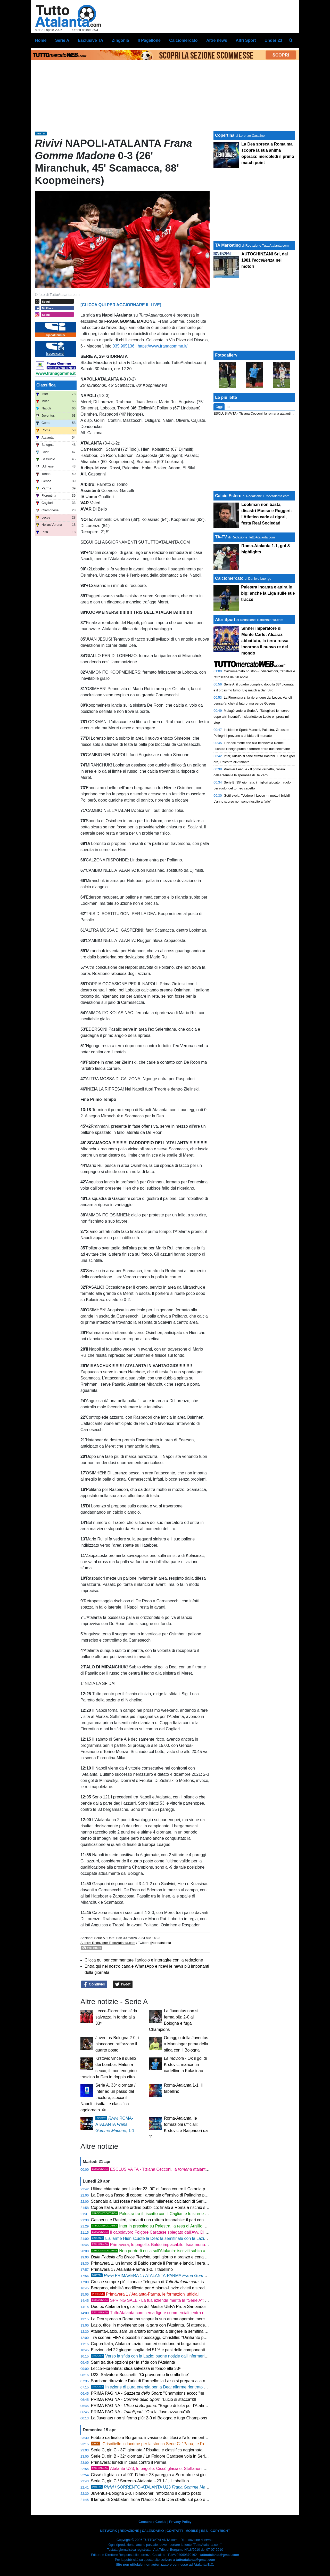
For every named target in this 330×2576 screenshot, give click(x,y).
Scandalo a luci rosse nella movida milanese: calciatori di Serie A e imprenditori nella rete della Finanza (185, 2201)
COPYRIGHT (220, 2531)
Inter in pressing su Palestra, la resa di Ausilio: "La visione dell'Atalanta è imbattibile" (182, 2226)
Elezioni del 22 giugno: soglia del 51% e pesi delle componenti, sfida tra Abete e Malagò (171, 2350)
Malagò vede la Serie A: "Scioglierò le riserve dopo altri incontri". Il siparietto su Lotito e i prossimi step (251, 716)
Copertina (224, 135)
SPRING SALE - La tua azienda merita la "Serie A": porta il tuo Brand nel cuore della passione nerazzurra (197, 2300)
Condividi (94, 1984)
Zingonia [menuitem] (120, 40)
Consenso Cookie (152, 2522)
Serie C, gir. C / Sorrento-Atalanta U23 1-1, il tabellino (140, 2481)
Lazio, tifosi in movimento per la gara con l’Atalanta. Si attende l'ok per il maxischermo (169, 2325)
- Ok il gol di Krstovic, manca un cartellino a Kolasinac (185, 2064)
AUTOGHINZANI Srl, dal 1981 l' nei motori (264, 260)
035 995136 (124, 346)
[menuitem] (291, 40)
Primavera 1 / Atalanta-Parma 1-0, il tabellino (132, 2269)
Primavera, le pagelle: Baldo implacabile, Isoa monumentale (155, 2244)
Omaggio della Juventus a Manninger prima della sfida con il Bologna (186, 2044)
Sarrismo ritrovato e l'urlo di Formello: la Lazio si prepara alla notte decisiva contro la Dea (172, 2381)
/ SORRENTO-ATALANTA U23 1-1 (156, 2487)
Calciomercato (229, 578)
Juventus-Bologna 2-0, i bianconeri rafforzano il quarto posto (117, 2044)
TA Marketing (228, 245)
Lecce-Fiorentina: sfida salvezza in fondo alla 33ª (116, 2017)
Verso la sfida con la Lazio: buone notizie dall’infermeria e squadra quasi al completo (175, 2356)
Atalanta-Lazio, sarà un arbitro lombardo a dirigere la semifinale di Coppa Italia (162, 2331)
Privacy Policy (180, 2522)
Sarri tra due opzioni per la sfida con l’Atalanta (133, 2362)
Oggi (219, 407)
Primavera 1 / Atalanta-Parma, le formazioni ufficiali (145, 2294)
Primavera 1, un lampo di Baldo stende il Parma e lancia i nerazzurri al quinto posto (167, 2263)
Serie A (99, 1938)
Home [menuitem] (40, 40)
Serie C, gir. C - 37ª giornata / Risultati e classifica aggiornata (147, 2450)
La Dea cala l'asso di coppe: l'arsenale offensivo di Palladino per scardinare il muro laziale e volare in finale (188, 2195)
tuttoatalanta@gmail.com (219, 2555)
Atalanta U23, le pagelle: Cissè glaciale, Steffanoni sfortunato (156, 2468)
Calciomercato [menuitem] (183, 40)
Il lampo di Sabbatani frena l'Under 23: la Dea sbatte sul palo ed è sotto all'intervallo (167, 2499)
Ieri (229, 407)
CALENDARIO (153, 2531)
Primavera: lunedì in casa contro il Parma (129, 2462)
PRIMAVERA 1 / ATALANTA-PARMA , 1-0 (162, 2275)
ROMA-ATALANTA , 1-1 (114, 2124)
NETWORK (108, 2531)
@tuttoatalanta (160, 1943)
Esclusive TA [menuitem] (90, 40)
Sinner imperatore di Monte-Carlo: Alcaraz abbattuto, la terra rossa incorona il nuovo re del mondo (264, 640)
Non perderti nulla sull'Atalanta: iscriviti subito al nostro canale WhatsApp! (172, 2251)
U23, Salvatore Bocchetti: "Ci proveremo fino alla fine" (140, 2374)
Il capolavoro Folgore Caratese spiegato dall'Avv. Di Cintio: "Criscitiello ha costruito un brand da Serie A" (195, 2232)
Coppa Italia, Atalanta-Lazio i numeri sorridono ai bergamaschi (148, 2343)
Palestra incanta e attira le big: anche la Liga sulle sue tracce (268, 593)
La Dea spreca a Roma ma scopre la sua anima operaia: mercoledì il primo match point (171, 2319)
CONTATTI (175, 2531)
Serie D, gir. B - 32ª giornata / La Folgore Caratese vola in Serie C (151, 2456)
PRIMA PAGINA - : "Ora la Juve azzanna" (138, 2412)
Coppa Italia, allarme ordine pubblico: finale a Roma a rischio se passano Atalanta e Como (173, 2207)
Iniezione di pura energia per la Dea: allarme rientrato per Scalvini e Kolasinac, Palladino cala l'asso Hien (194, 2387)
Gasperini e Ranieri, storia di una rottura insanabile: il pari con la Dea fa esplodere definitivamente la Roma (188, 2220)
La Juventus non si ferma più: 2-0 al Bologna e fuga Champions (149, 2418)
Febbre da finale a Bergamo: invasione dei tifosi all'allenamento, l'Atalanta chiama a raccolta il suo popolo (187, 2437)
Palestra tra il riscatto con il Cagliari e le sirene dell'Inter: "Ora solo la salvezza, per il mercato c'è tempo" (200, 2213)
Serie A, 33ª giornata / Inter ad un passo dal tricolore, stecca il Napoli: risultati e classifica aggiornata (107, 2097)
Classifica (46, 385)
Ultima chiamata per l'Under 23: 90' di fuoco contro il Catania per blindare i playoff (165, 2189)
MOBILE (191, 2531)
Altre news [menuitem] (216, 40)
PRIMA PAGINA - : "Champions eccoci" (145, 2393)
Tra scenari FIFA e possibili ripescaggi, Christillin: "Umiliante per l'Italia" (155, 2337)
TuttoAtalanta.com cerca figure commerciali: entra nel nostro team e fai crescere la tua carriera (187, 2313)
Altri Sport (225, 619)
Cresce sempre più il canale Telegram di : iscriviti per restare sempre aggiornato (180, 2282)
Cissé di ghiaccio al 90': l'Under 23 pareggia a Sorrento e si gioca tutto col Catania (166, 2475)
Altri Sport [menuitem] (246, 40)
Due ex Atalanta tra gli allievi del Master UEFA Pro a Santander (148, 2306)
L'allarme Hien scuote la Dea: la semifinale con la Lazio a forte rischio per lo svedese (175, 2238)
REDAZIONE (129, 2531)
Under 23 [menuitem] (273, 40)
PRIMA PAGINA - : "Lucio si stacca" (141, 2399)
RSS (204, 2531)
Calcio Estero (228, 496)
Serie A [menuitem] (62, 40)
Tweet (123, 1984)
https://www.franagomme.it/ (162, 346)
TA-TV (221, 537)
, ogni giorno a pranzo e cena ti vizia (162, 2257)
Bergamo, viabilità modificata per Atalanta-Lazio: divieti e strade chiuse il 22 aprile (165, 2288)
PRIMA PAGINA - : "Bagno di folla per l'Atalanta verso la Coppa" (165, 2405)
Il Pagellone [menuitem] (149, 40)
